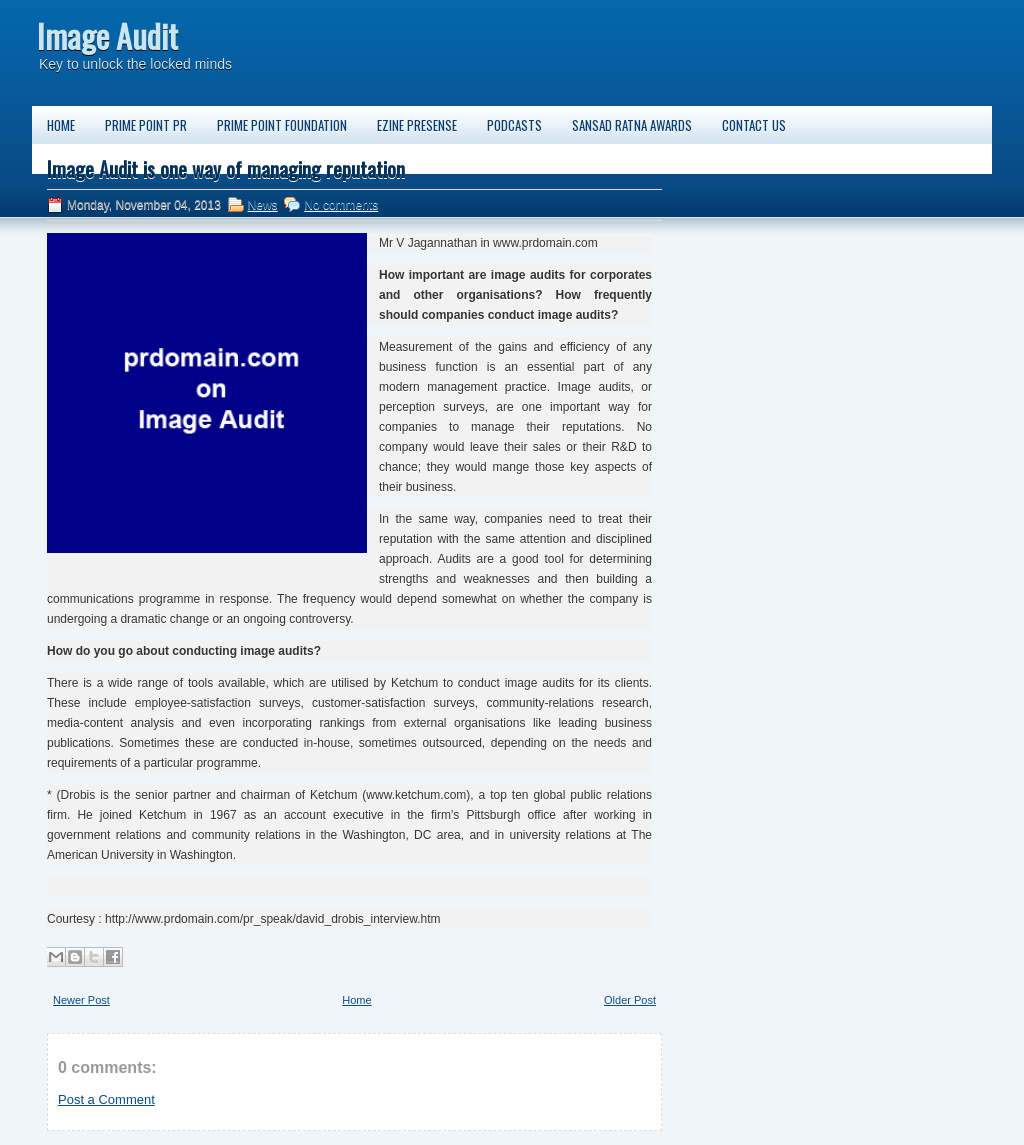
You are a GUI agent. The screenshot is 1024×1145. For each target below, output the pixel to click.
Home (61, 125)
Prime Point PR (146, 125)
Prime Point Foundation (282, 125)
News (263, 205)
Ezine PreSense (417, 125)
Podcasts (514, 125)
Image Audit (107, 35)
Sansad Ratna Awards (632, 125)
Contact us (754, 125)
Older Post (630, 1000)
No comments (341, 205)
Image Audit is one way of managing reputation (226, 169)
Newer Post (81, 1000)
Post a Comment (106, 1099)
